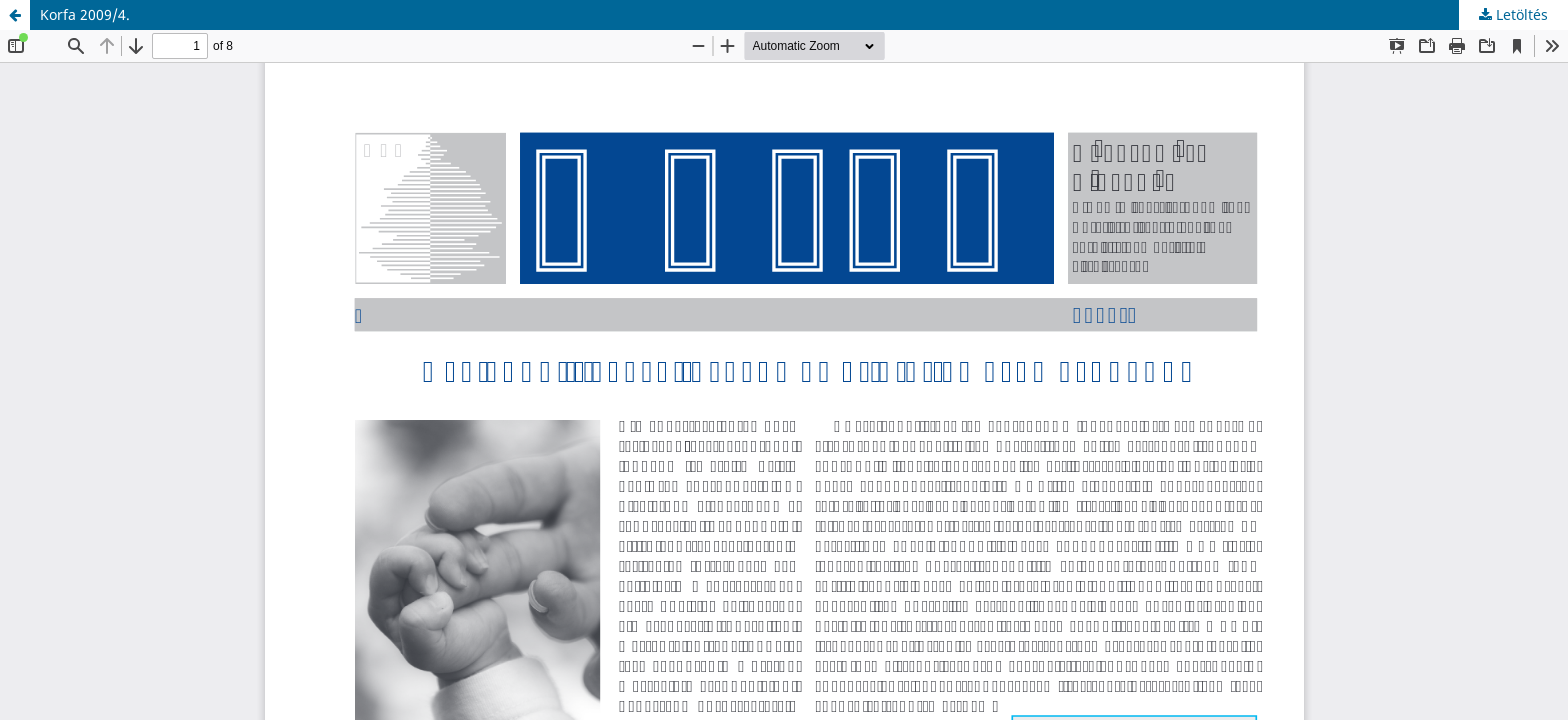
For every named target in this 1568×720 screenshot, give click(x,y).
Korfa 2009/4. (85, 14)
